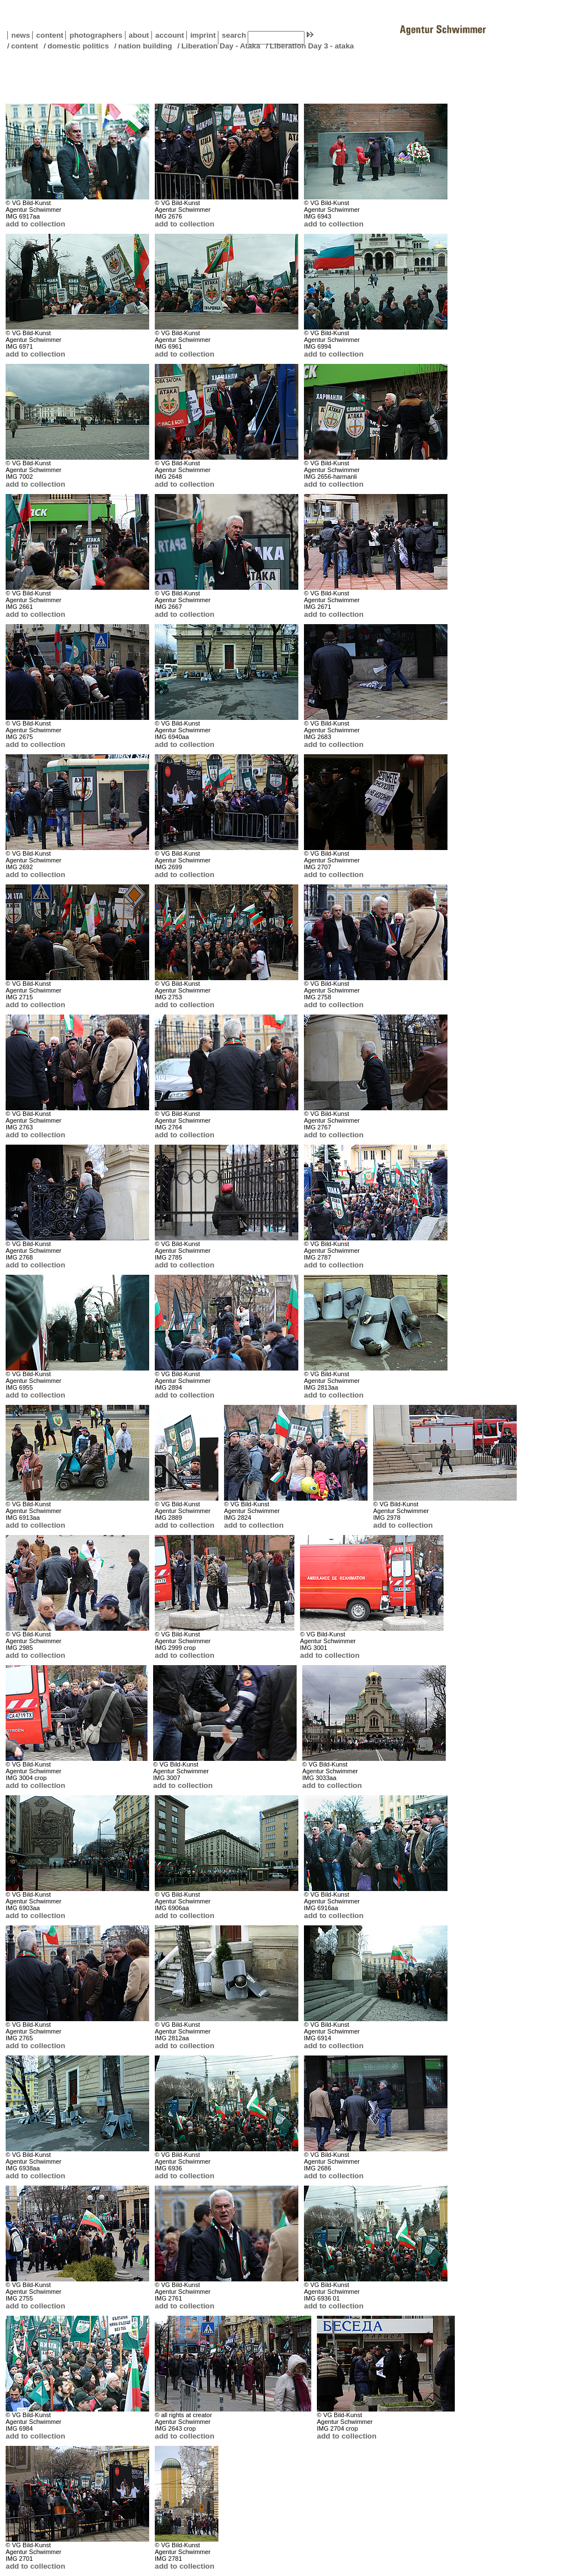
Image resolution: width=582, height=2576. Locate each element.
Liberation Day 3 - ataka (312, 46)
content (47, 35)
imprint (203, 35)
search (234, 35)
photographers (95, 35)
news (20, 35)
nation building (145, 46)
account (167, 35)
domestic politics (78, 46)
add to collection (35, 224)
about (137, 35)
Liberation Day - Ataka (220, 46)
